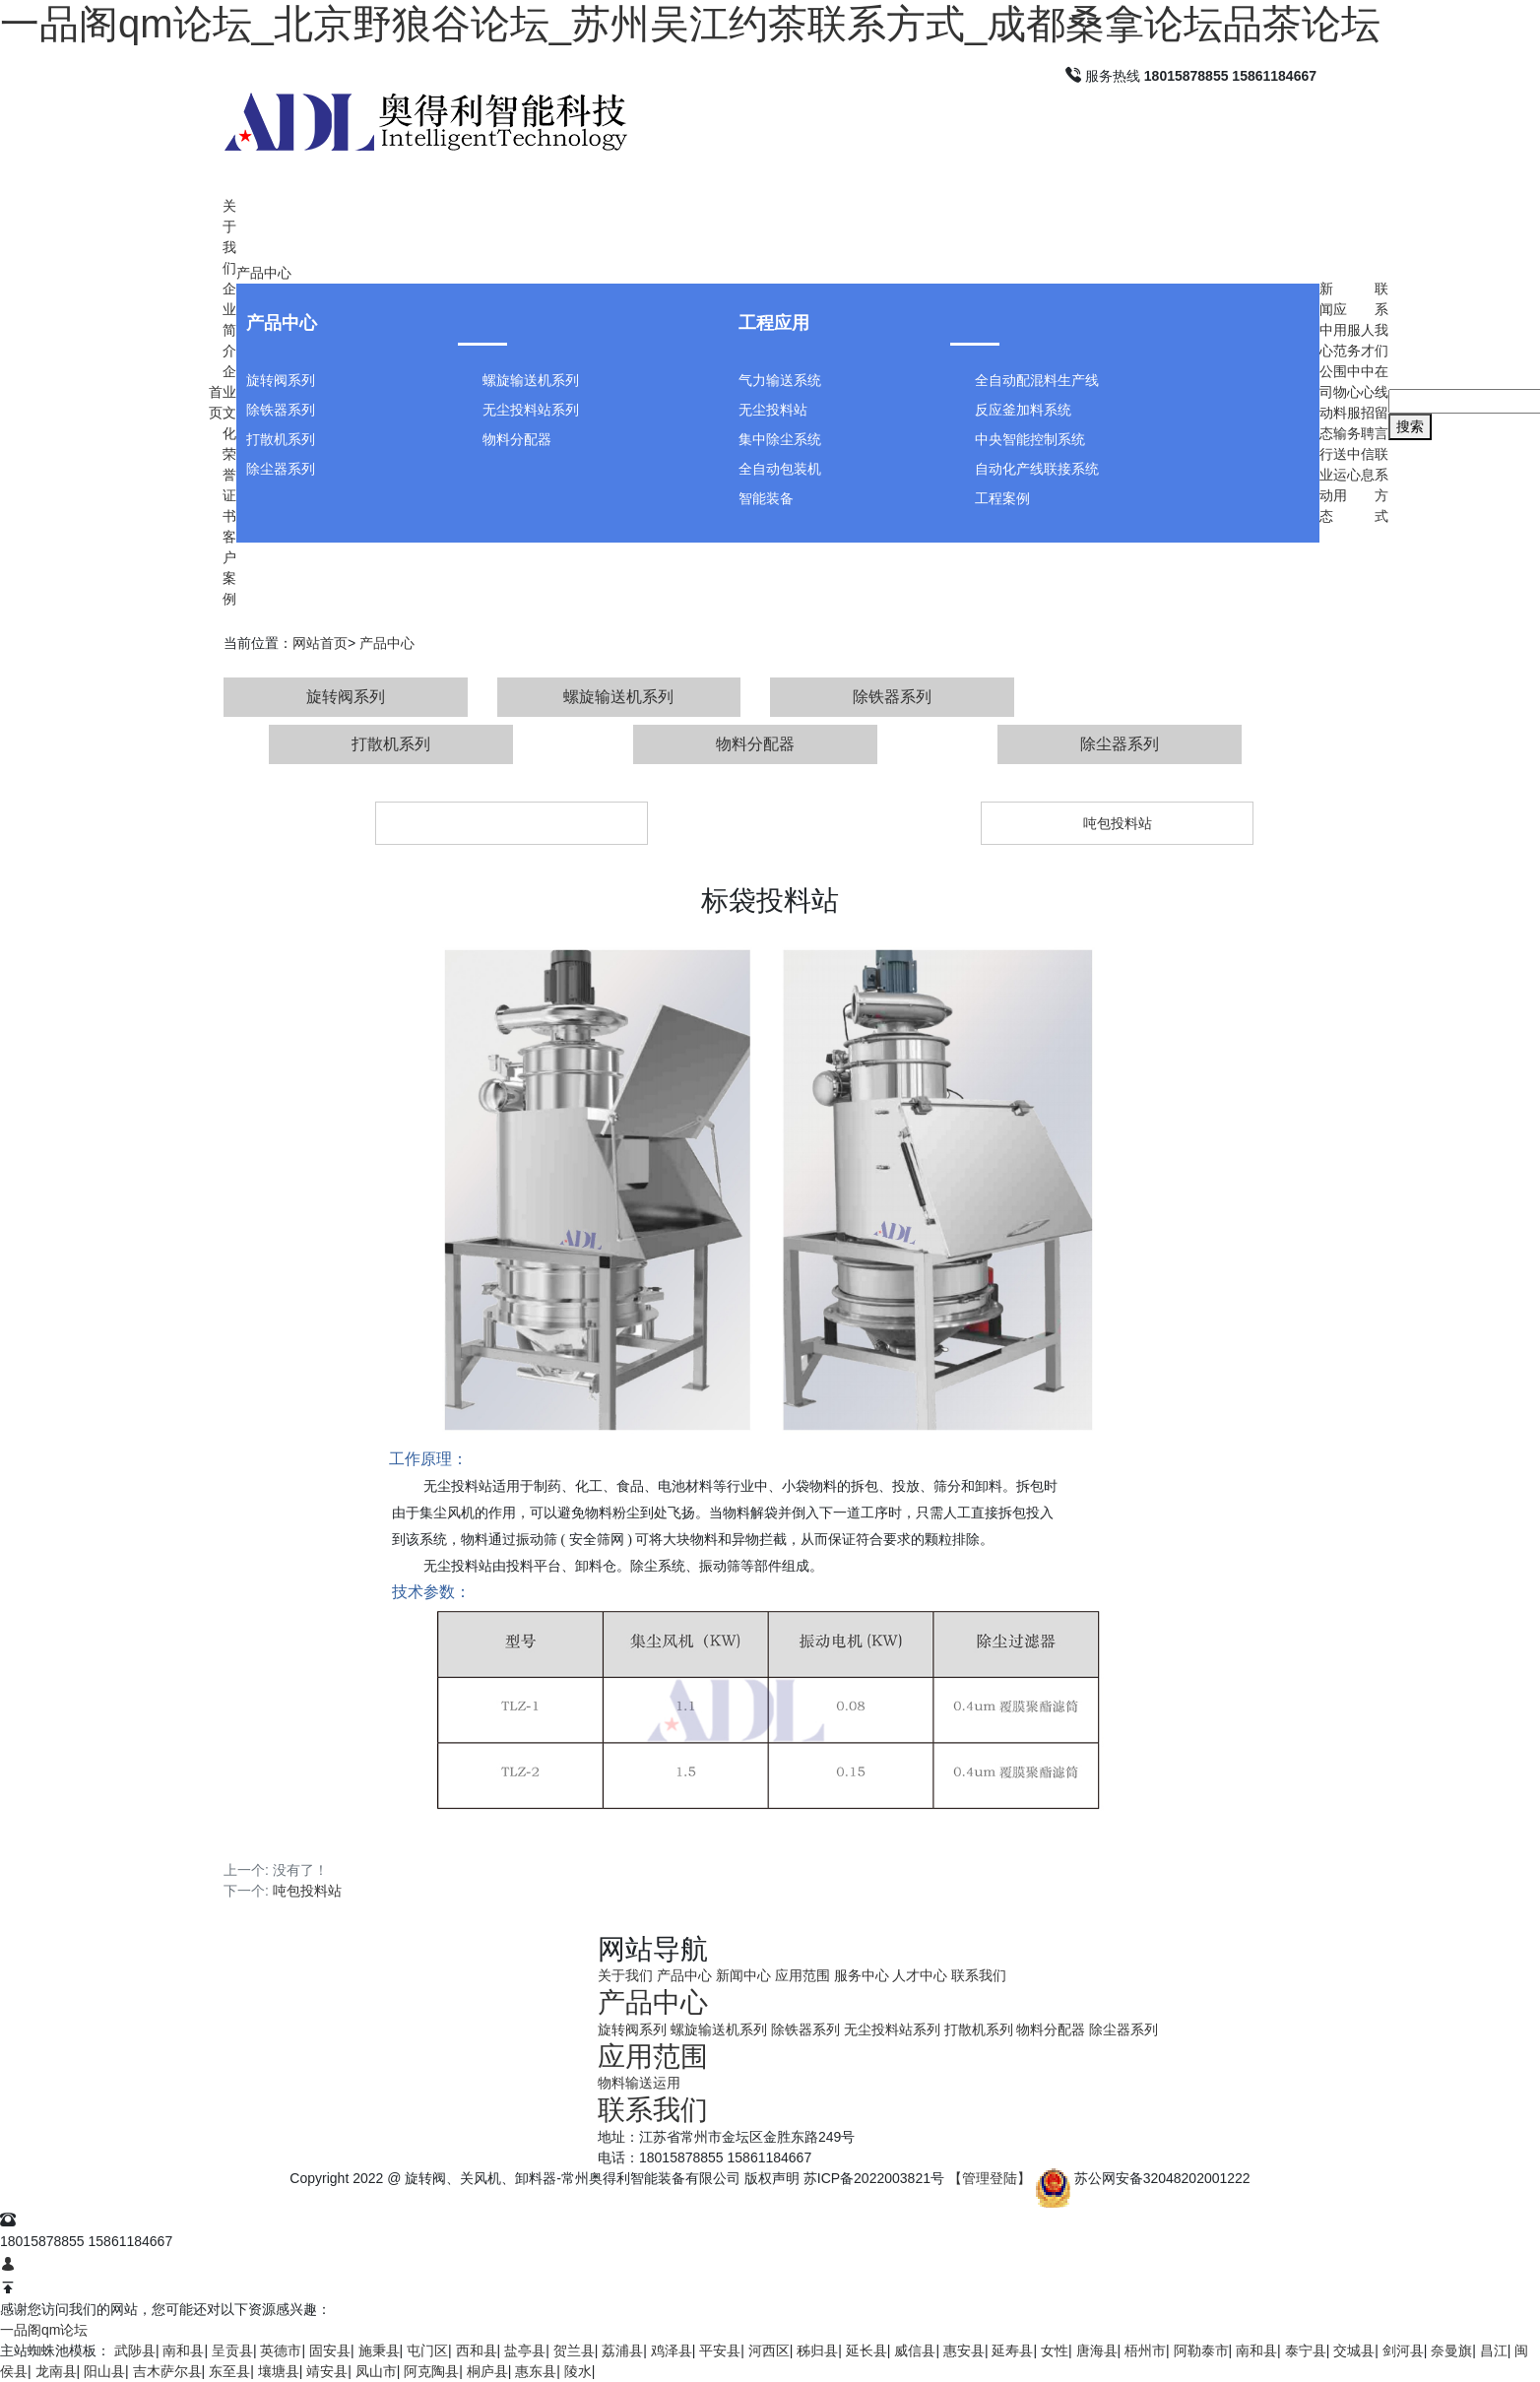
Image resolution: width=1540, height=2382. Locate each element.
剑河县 (1403, 2350)
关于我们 (625, 1975)
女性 (1054, 2350)
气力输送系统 (779, 380)
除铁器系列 (280, 410)
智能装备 (766, 498)
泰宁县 (1305, 2350)
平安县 (719, 2350)
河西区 (769, 2350)
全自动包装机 (779, 469)
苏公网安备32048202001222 (1162, 2178)
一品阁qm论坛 (44, 2330)
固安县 (330, 2350)
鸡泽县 (671, 2350)
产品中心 (263, 273)
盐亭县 (524, 2350)
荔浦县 (622, 2350)
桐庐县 (487, 2371)
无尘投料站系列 (530, 410)
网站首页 (320, 643)
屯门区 (427, 2350)
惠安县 (964, 2350)
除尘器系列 (280, 469)
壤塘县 (278, 2371)
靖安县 (327, 2371)
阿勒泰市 (1201, 2350)
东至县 (229, 2371)
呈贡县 (232, 2350)
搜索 (1410, 426)
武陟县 (135, 2350)
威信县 (914, 2350)
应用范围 (802, 1975)
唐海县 (1097, 2350)
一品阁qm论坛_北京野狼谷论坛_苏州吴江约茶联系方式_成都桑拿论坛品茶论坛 (690, 23)
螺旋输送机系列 (530, 380)
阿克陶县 (431, 2371)
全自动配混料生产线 (1037, 380)
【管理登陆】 (989, 2178)
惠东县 (535, 2371)
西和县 (476, 2350)
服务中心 (861, 1975)
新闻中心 (743, 1975)
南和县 (183, 2350)
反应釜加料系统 (1023, 410)
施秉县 (379, 2350)
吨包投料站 (1117, 823)
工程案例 (1002, 498)
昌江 (1494, 2350)
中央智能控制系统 (1030, 439)
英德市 (280, 2350)
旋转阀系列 (280, 380)
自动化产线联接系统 (1037, 469)
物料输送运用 (639, 2083)
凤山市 (376, 2371)
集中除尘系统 (779, 439)
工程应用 (773, 323)
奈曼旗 (1451, 2350)
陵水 (578, 2371)
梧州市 (1145, 2350)
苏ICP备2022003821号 (873, 2178)
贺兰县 (574, 2350)
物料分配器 (516, 439)
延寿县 (1012, 2350)
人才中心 (919, 1975)
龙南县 (56, 2371)
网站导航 (653, 1949)
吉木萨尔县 (167, 2371)
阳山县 (104, 2371)
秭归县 (817, 2350)
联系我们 (978, 1975)
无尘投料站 (772, 410)
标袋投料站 (512, 823)
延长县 (866, 2350)
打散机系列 (280, 439)
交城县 (1354, 2350)
